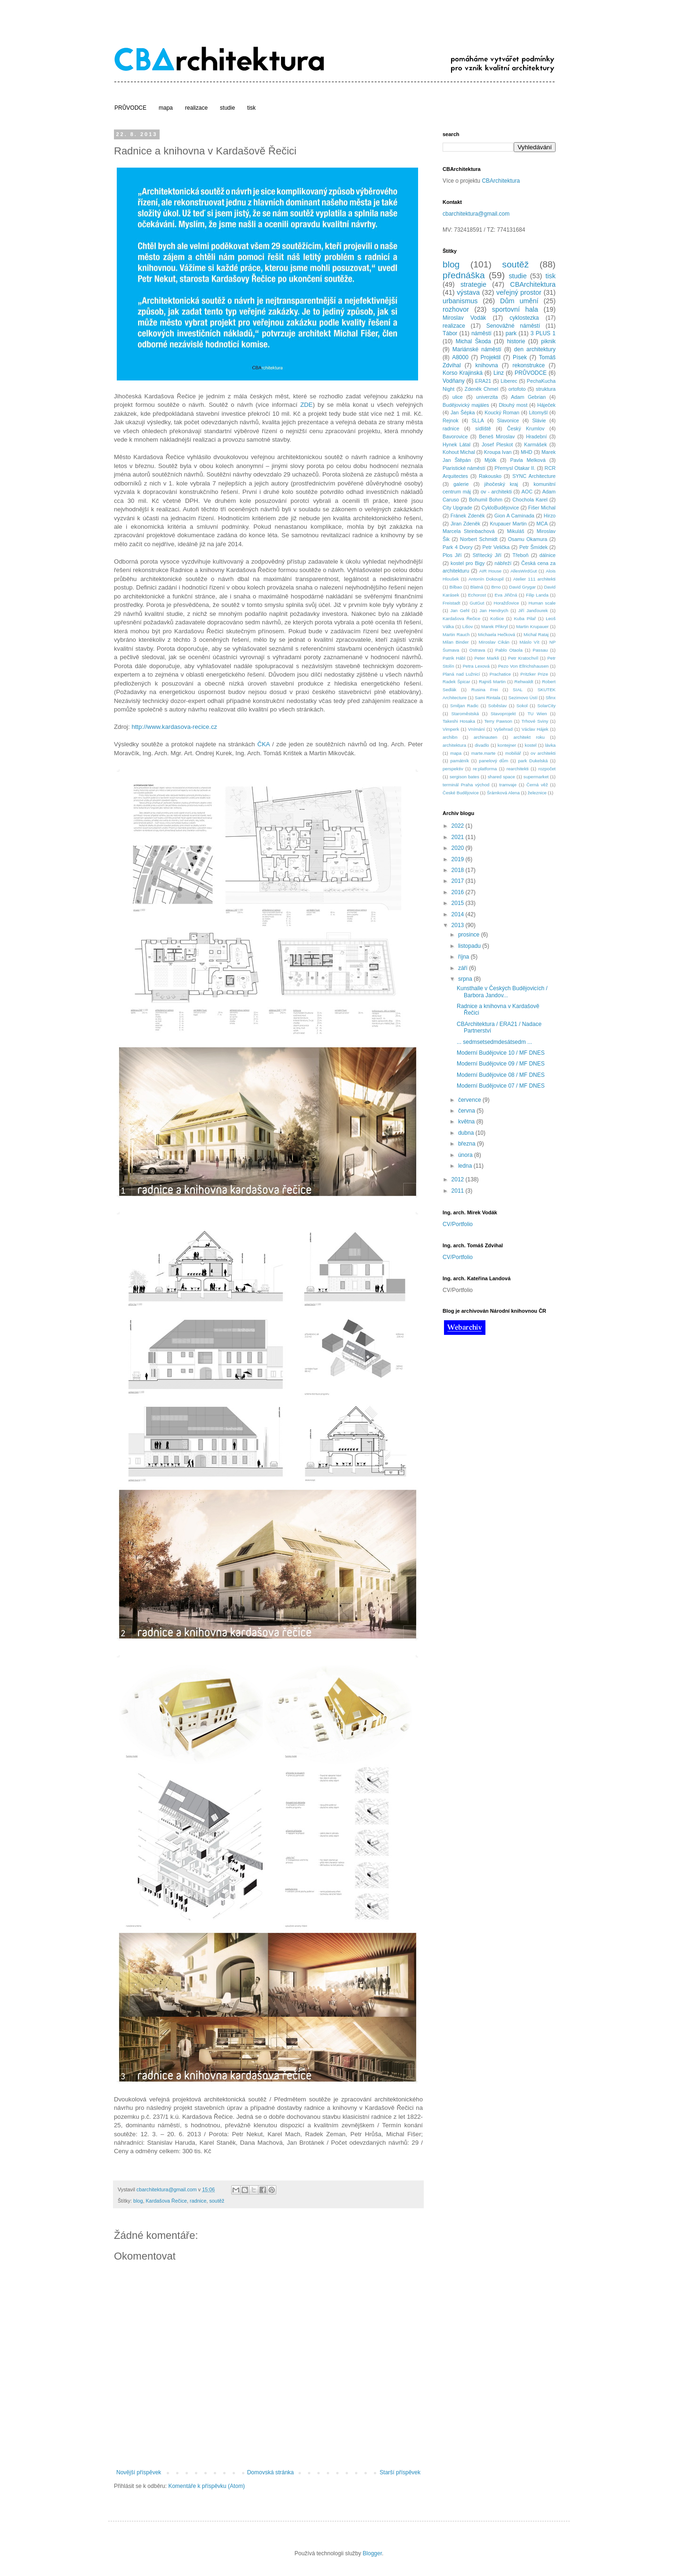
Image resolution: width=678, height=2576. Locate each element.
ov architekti (543, 753)
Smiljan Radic (464, 705)
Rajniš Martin (492, 681)
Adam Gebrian (528, 397)
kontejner (507, 745)
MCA (542, 523)
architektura (454, 745)
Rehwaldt (524, 681)
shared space (501, 776)
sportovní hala (515, 309)
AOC (527, 491)
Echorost (477, 595)
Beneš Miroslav (497, 436)
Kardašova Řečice (166, 2201)
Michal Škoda (473, 341)
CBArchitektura (501, 181)
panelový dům (493, 760)
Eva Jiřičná (506, 595)
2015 (459, 903)
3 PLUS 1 (543, 333)
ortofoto (517, 389)
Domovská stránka (270, 2472)
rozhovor (456, 309)
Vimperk (451, 729)
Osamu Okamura (528, 539)
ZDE (306, 404)
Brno (495, 586)
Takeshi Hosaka (459, 721)
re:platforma (485, 768)
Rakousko (490, 476)
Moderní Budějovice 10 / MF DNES (501, 1053)
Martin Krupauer (532, 626)
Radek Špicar (456, 681)
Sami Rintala (487, 697)
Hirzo (550, 515)
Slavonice (508, 420)
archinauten (485, 737)
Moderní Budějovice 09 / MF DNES (501, 1063)
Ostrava (477, 650)
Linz (498, 373)
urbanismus (460, 301)
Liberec (508, 381)
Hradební (536, 436)
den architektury (535, 349)
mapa (166, 108)
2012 (459, 1179)
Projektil (491, 357)
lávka (550, 745)
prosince (469, 934)
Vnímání (476, 729)
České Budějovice (461, 792)
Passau (540, 650)
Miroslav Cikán (494, 642)
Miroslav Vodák (464, 318)
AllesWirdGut (523, 570)
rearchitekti (518, 768)
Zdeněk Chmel (481, 389)
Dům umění (519, 301)
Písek (520, 357)
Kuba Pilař (524, 618)
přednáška (464, 275)
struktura (546, 389)
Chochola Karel (530, 499)
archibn (450, 737)
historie (516, 341)
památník (460, 760)
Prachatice (500, 674)
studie (227, 108)
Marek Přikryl (494, 626)
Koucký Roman (501, 412)
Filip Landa (537, 595)
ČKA (263, 744)
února (466, 1155)
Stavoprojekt (503, 713)
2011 (459, 1190)
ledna (466, 1166)
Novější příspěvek (138, 2472)
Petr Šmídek (533, 547)
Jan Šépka (463, 412)
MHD (527, 452)
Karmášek (535, 444)
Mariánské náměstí (476, 349)
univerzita (487, 397)
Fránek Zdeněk (468, 515)
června (467, 1110)
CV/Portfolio (458, 1224)
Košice (497, 618)
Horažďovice (506, 603)
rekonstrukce (529, 365)
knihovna (487, 365)
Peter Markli (486, 658)
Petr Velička (496, 547)
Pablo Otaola (509, 650)
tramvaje (508, 784)
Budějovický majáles (466, 405)
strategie (473, 284)
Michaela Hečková (496, 634)
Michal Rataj (536, 634)
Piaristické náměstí (464, 468)
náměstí (481, 333)
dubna (467, 1133)
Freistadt (451, 603)
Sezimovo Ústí (523, 697)
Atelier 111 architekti (534, 578)
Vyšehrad (503, 729)
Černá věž (537, 784)
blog (138, 2201)
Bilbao (456, 586)
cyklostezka (524, 318)
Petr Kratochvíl (523, 658)
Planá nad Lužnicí (461, 674)
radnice (198, 2201)
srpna (466, 979)
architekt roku (529, 737)
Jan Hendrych (493, 610)
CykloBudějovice (500, 507)
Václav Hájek (535, 729)
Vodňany (454, 381)
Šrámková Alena (503, 792)
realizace (196, 108)
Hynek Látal (456, 444)
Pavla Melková (527, 460)
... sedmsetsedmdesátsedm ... (494, 1042)
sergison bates (464, 776)
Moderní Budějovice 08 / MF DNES (501, 1075)
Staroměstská (465, 713)
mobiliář (513, 753)
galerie (460, 484)
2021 (459, 837)
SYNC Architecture (534, 476)
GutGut (476, 603)
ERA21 (483, 381)
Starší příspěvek (399, 2472)
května (467, 1121)
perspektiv (453, 768)
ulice (457, 397)
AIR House (490, 570)
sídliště (483, 428)
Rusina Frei (484, 689)
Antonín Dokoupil (486, 578)
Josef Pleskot (497, 444)
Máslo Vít (529, 642)
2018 (459, 870)
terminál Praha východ (466, 784)
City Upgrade (457, 507)
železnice (537, 792)
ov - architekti (496, 491)
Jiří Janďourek (533, 610)
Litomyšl (538, 412)
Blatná (476, 586)
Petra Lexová (476, 666)
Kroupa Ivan (497, 452)
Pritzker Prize (534, 674)
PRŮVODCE (130, 108)
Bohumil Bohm (485, 499)
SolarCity (546, 705)
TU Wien (537, 713)
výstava (468, 292)
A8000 (460, 357)
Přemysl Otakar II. (514, 468)
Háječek (546, 405)
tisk (251, 108)
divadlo (482, 745)
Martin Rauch (456, 634)
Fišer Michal (542, 507)
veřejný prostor (518, 292)
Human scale (542, 603)
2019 (459, 859)
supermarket (536, 776)
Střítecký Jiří (487, 555)
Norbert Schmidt (478, 539)
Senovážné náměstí (513, 326)
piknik (548, 341)
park (511, 333)
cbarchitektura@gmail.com (167, 2189)
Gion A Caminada (514, 515)
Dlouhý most (513, 405)
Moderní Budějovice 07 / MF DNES (501, 1085)
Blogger (372, 2553)
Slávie (539, 420)
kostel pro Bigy (467, 563)
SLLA (477, 420)
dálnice (548, 555)
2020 (459, 848)
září (463, 968)
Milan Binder (455, 642)
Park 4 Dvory (458, 547)
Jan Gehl (459, 610)
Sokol (522, 705)
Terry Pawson (498, 721)
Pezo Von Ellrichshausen (523, 666)
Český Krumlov (526, 428)
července (470, 1100)
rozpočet (547, 768)
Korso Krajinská (463, 373)
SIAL (518, 689)
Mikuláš (516, 531)
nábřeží (502, 563)
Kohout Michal (459, 452)
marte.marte (483, 753)
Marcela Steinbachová (468, 531)
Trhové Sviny (534, 721)
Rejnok (451, 420)
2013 (459, 925)
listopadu (470, 946)
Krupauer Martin (508, 523)
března (467, 1143)
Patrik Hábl (454, 658)
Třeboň (520, 555)
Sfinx (551, 697)
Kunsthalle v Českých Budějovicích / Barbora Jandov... (502, 991)
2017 (459, 881)
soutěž (216, 2201)
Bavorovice (455, 436)
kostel (530, 745)
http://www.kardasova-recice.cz (174, 726)
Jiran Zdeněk (465, 523)
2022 (459, 826)
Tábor (450, 333)
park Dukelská (533, 760)
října (464, 956)
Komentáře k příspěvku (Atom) (206, 2486)
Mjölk (490, 460)
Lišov (467, 626)
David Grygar (522, 586)
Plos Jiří (452, 555)
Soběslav (497, 705)
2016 (459, 892)
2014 (459, 914)
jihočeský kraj (501, 484)
